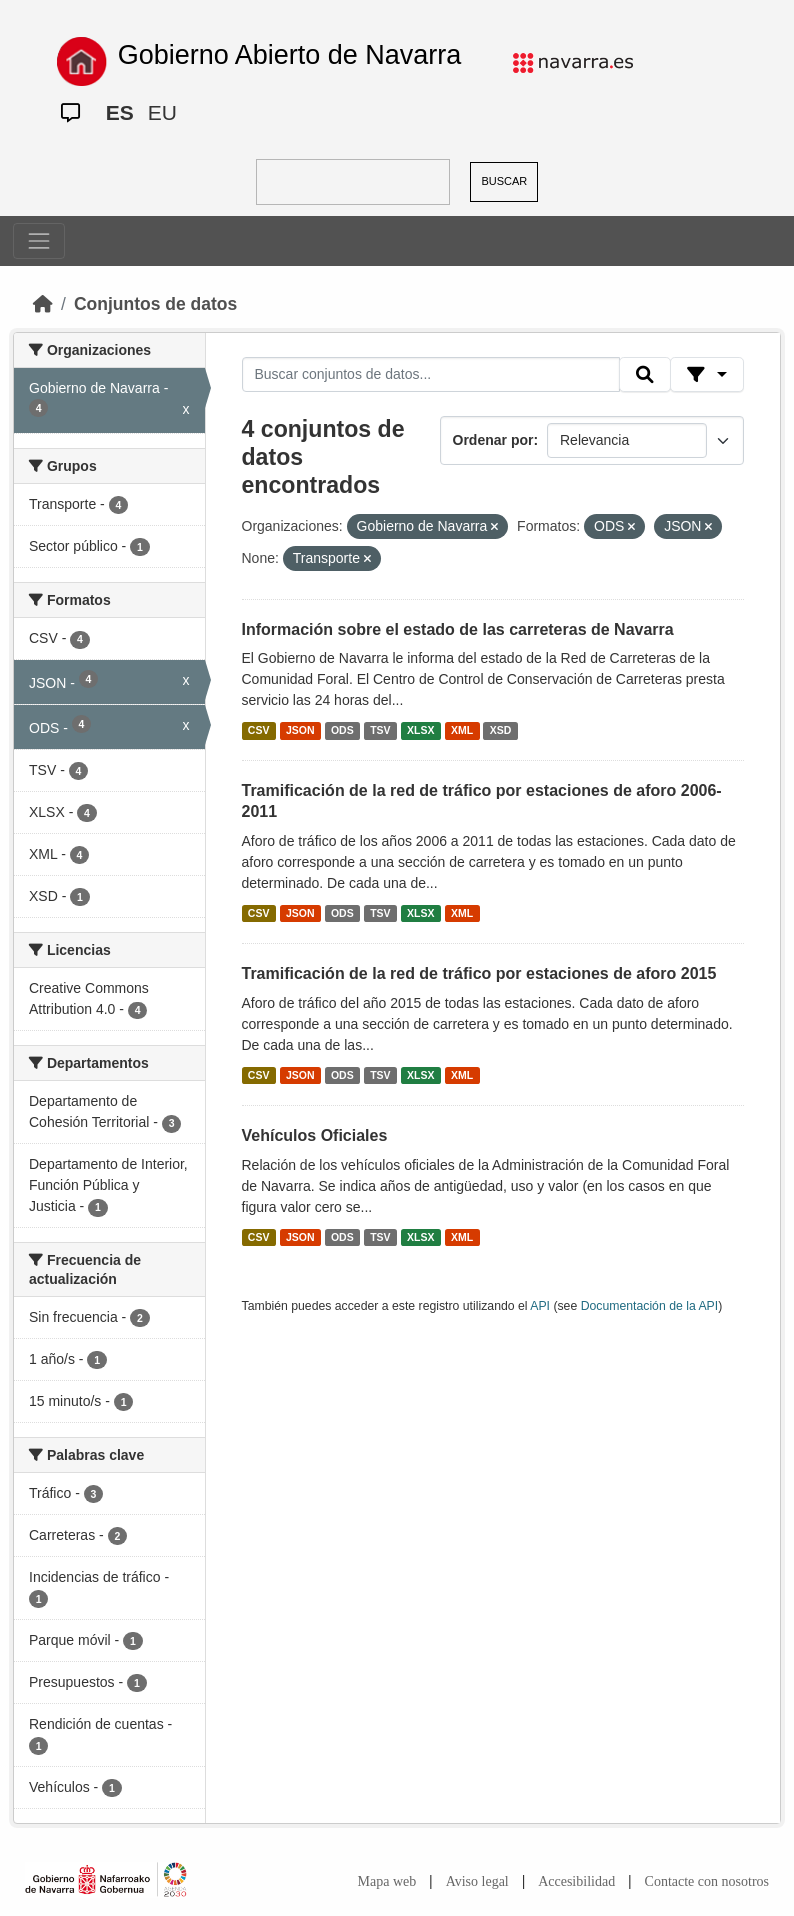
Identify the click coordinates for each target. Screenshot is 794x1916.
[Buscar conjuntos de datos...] (431, 375)
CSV (259, 730)
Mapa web (387, 1881)
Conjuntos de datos (155, 304)
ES (120, 112)
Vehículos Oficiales (315, 1135)
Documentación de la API (650, 1306)
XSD (501, 730)
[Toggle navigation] (39, 241)
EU (162, 112)
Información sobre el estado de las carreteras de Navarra (458, 629)
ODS (342, 730)
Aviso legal (477, 1881)
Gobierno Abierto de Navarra (290, 55)
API (540, 1306)
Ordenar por (493, 440)
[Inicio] (43, 304)
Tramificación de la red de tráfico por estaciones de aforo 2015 (479, 973)
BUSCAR (504, 181)
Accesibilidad (576, 1881)
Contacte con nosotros (707, 1881)
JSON (300, 730)
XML (462, 730)
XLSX (420, 730)
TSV (380, 730)
